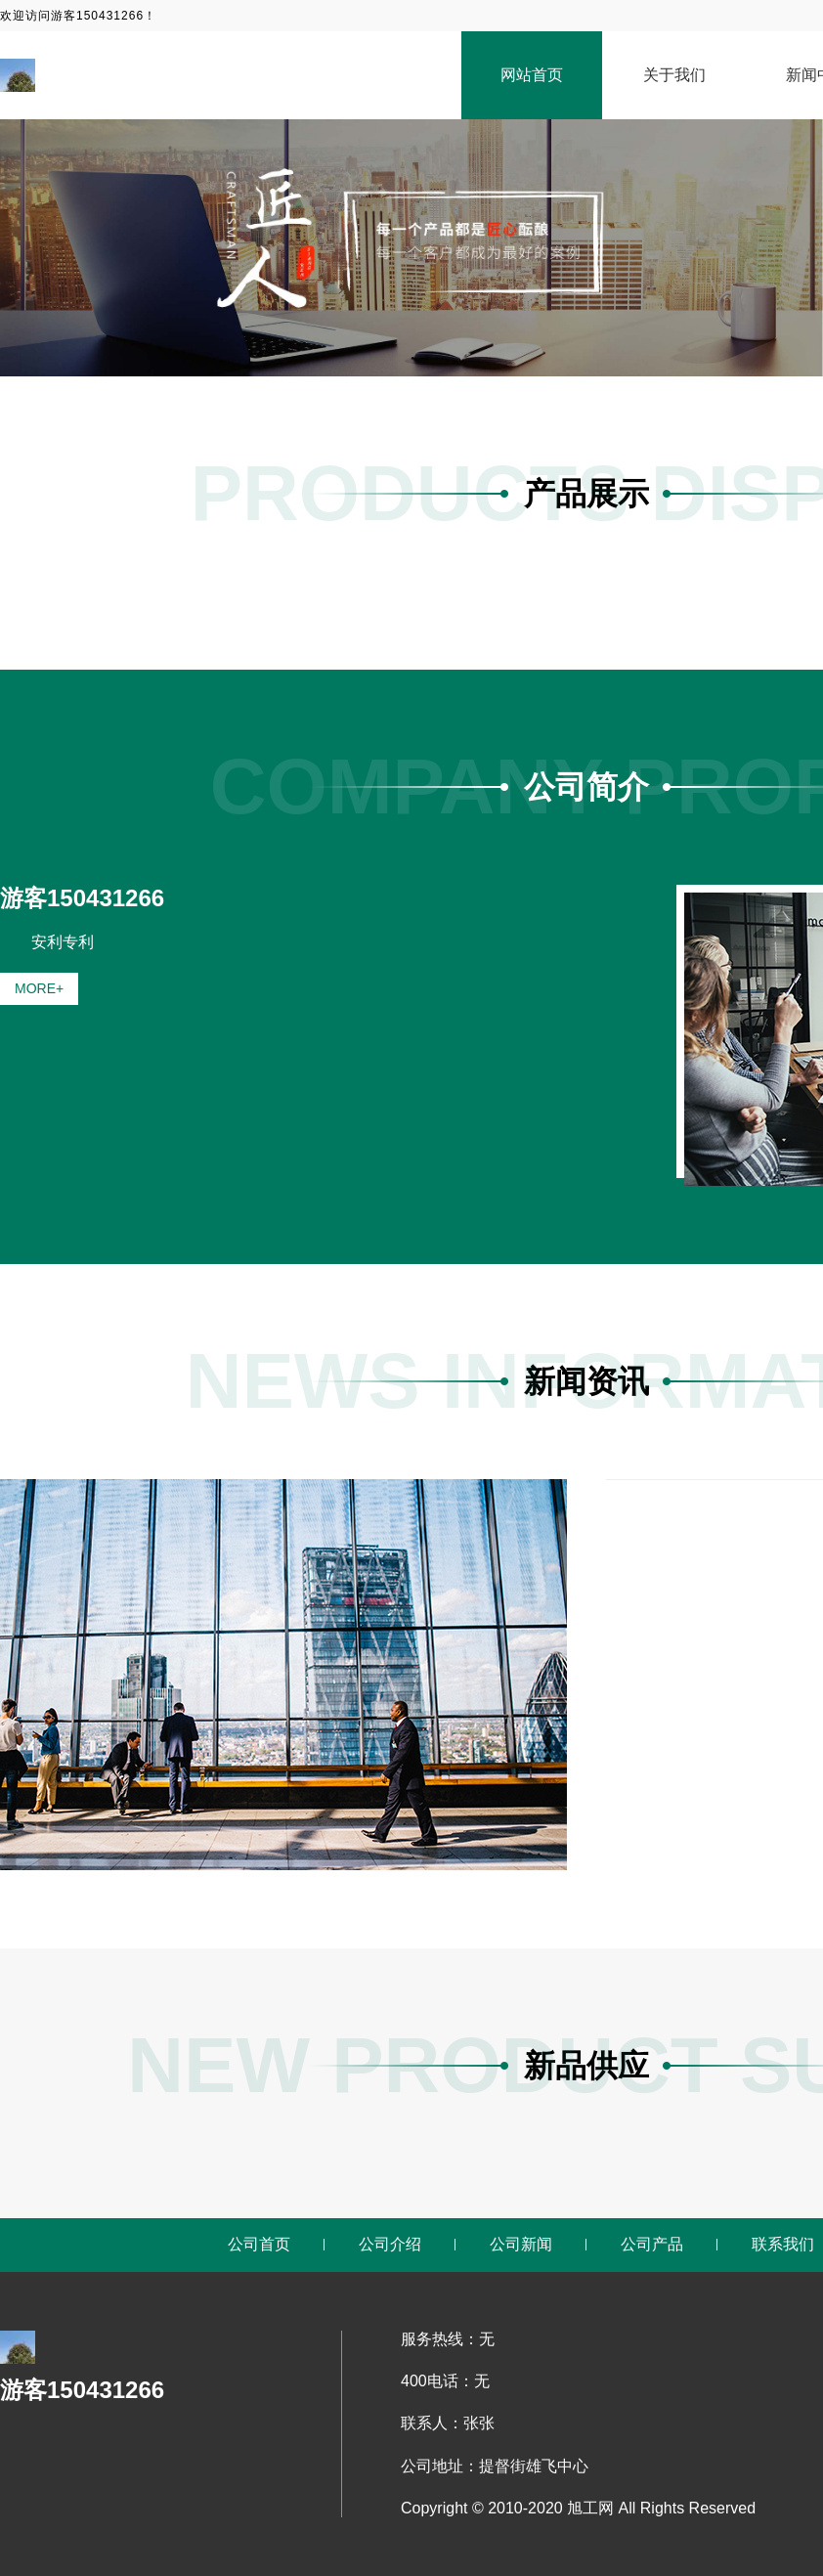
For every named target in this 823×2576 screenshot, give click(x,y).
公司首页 (259, 2244)
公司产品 (652, 2244)
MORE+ (39, 988)
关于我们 (674, 74)
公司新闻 (521, 2244)
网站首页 (531, 74)
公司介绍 (390, 2244)
